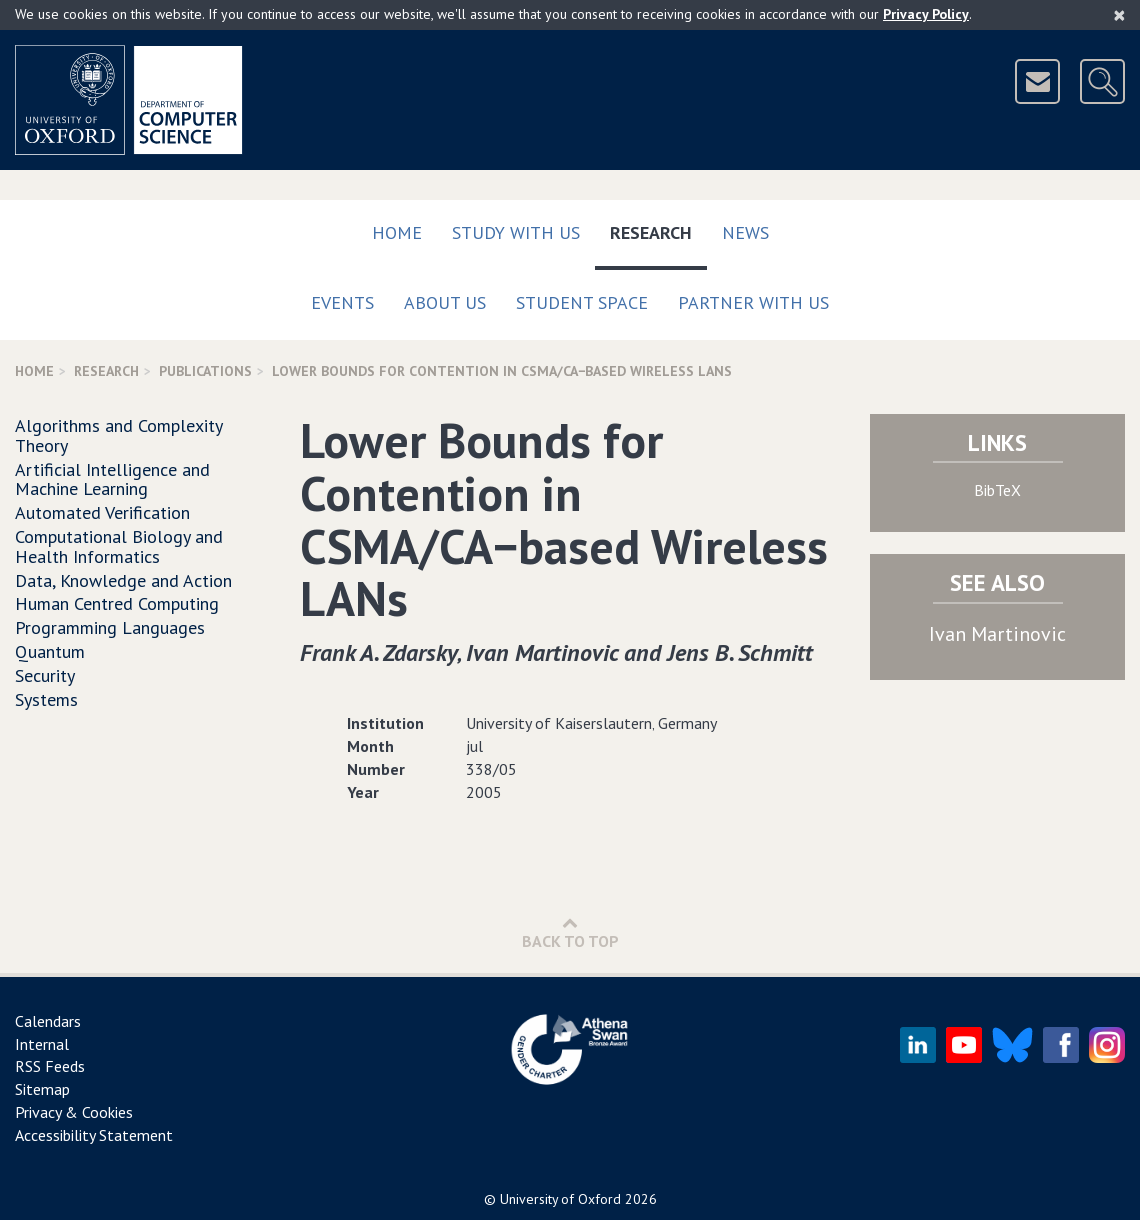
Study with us (516, 232)
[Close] (1119, 15)
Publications (205, 371)
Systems (46, 699)
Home (397, 232)
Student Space (582, 302)
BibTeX (997, 490)
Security (45, 675)
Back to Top (570, 932)
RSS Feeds (50, 1066)
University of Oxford (560, 1199)
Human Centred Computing (117, 603)
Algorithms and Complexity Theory (118, 435)
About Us (445, 302)
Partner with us (753, 302)
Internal (42, 1044)
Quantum (50, 651)
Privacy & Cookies (74, 1112)
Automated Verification (102, 512)
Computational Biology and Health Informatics (119, 546)
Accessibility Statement (94, 1135)
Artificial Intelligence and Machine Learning (112, 479)
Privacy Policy (926, 14)
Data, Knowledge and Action (123, 580)
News (745, 232)
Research (658, 228)
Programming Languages (110, 627)
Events (342, 302)
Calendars (48, 1021)
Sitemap (42, 1089)
